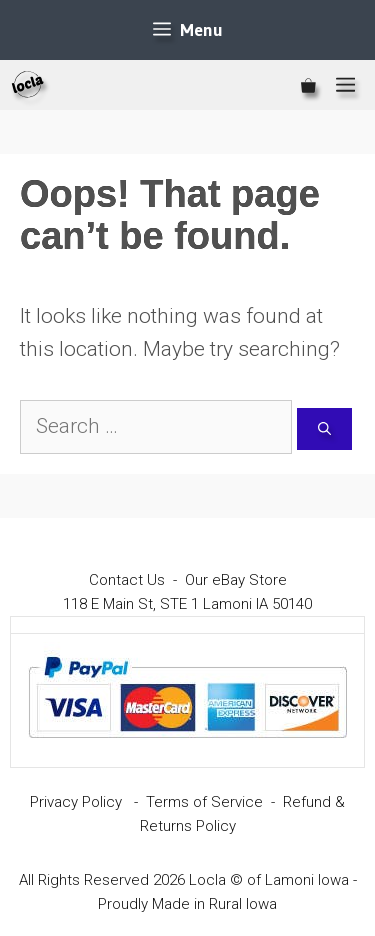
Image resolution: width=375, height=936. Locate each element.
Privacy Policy (76, 802)
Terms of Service (204, 802)
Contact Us (127, 580)
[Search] (324, 429)
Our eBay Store (236, 580)
